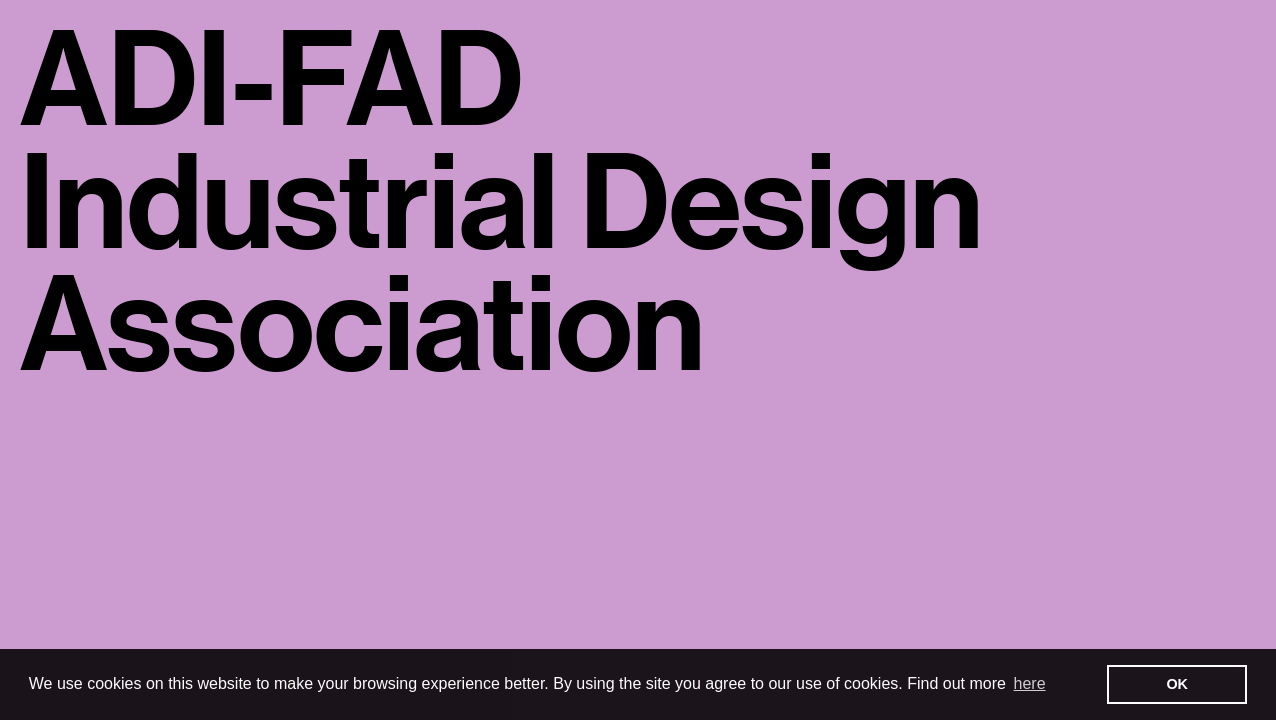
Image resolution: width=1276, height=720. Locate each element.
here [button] (1030, 683)
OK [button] (1177, 684)
